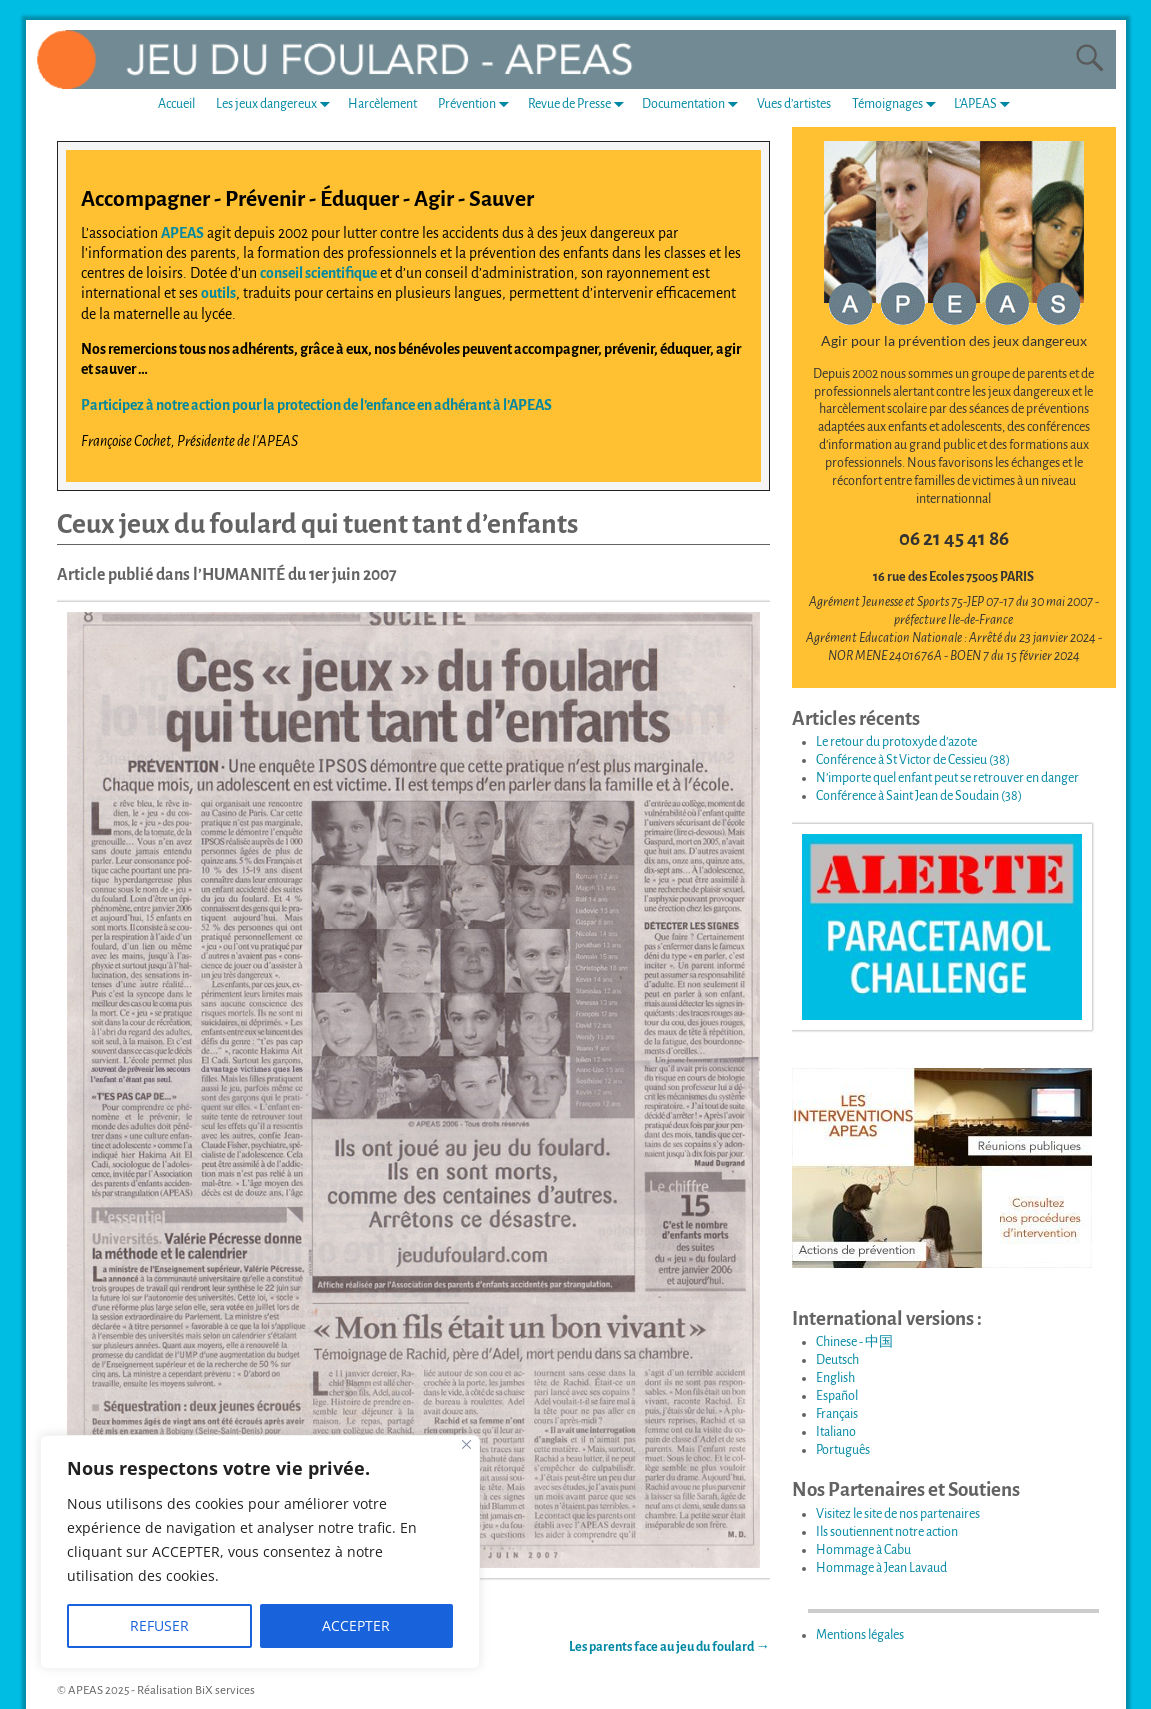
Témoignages (898, 104)
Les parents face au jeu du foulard (669, 1647)
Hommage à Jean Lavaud (881, 1568)
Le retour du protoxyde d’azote (896, 742)
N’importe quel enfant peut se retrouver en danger (947, 778)
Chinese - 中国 (854, 1342)
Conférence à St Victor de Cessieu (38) (913, 760)
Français (837, 1414)
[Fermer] (466, 1444)
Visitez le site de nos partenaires (898, 1514)
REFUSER (159, 1625)
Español (837, 1396)
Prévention (477, 104)
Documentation (694, 104)
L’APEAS (986, 104)
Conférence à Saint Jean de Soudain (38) (919, 796)
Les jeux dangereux (277, 104)
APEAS (182, 233)
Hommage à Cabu (863, 1550)
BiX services (225, 1690)
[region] (260, 1552)
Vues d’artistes (794, 104)
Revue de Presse (580, 104)
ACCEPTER (356, 1625)
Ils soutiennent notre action (887, 1532)
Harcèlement (382, 104)
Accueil (176, 104)
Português (843, 1450)
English (835, 1378)
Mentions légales (860, 1635)
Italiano (836, 1432)
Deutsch (837, 1360)
